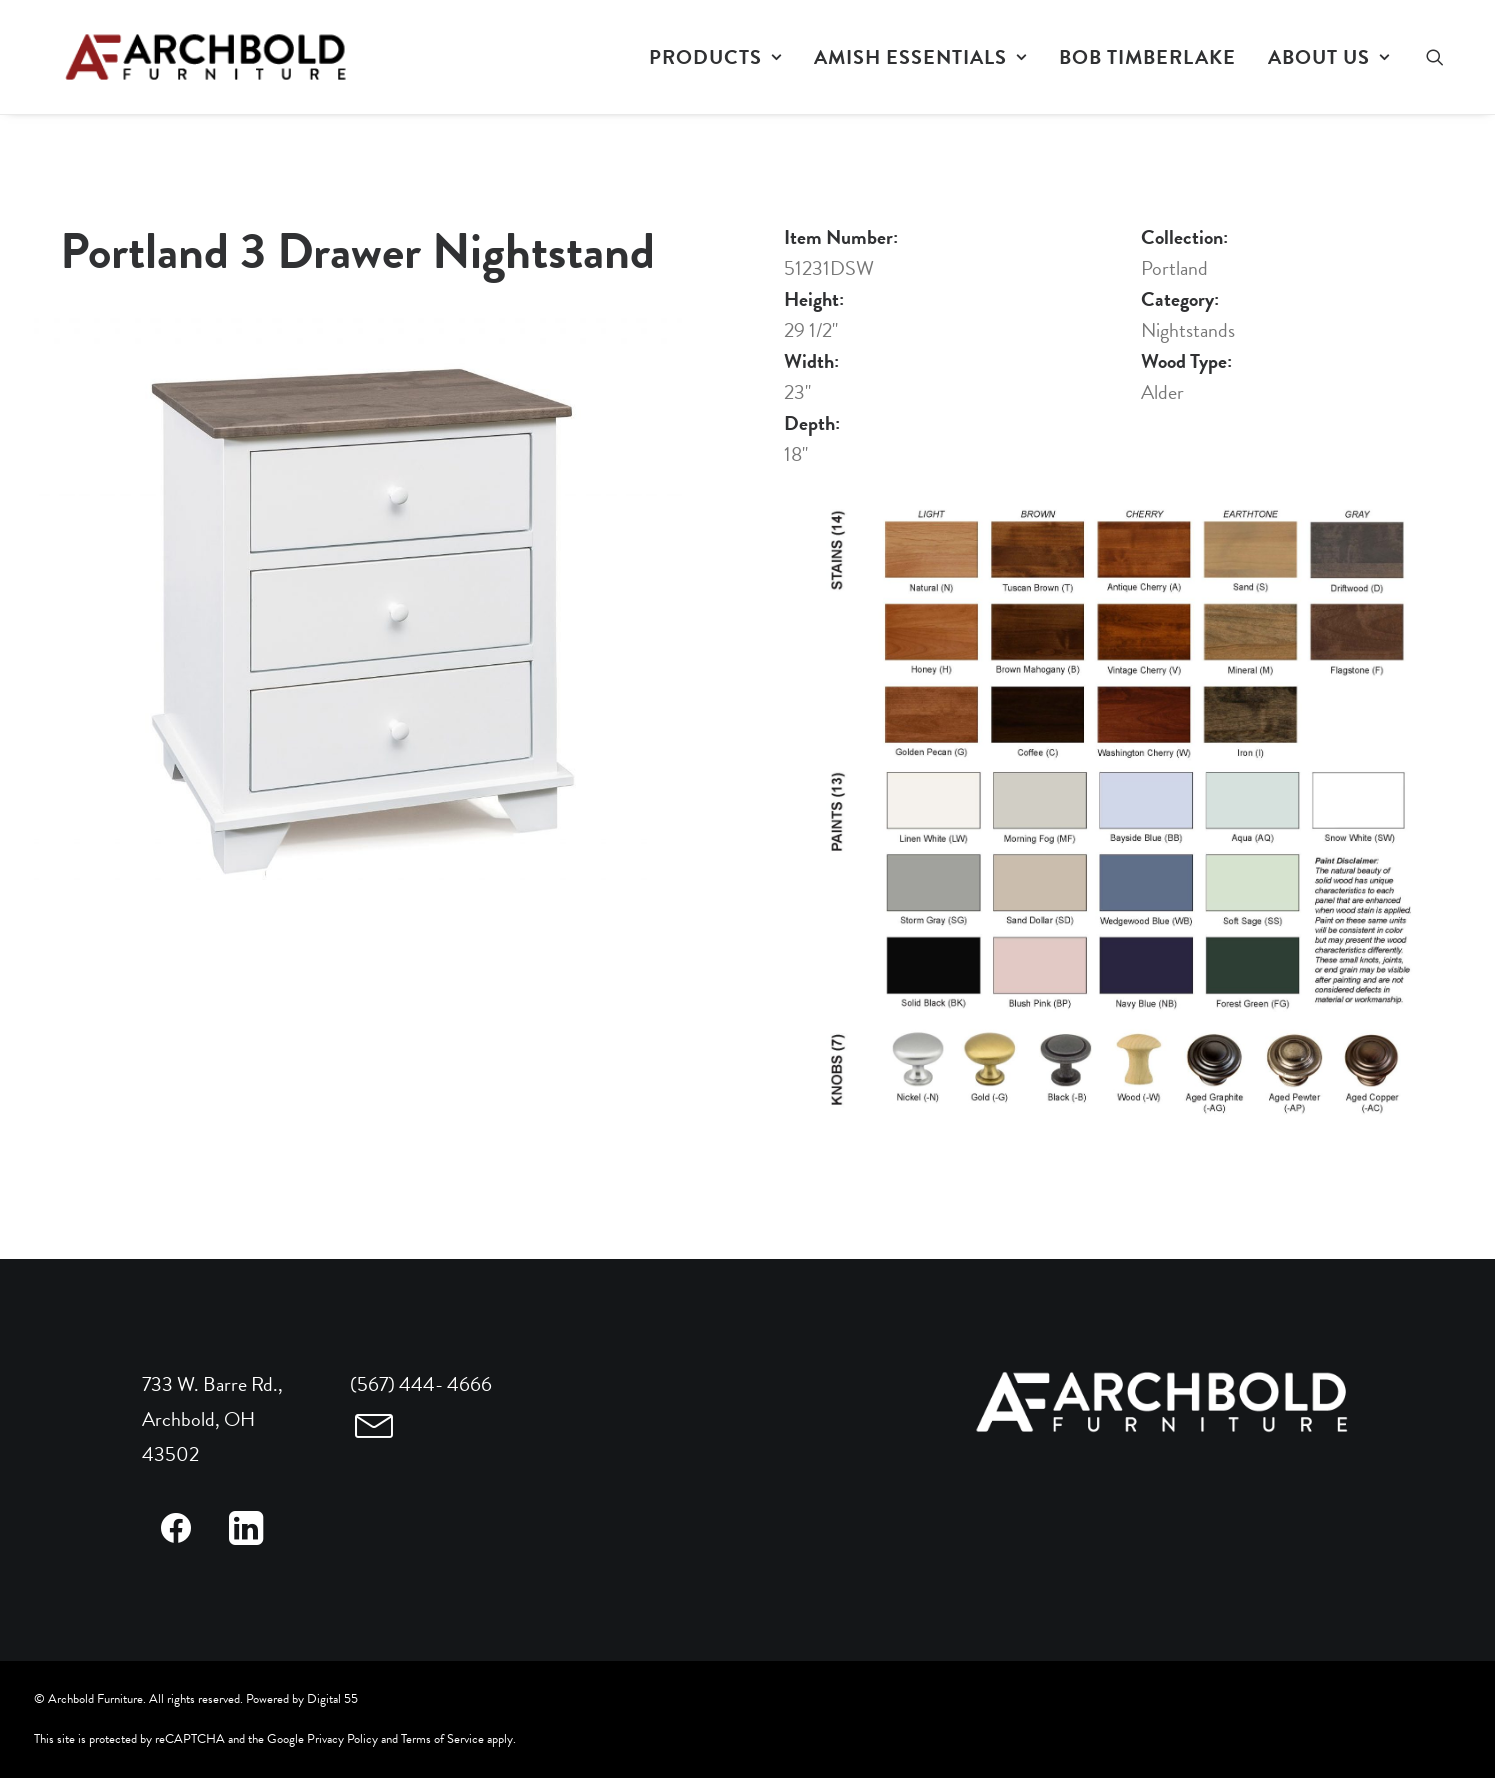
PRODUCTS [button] (715, 57)
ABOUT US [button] (1329, 57)
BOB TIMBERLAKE (1147, 57)
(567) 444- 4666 (421, 1384)
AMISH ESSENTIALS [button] (920, 57)
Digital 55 (332, 1699)
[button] (1444, 57)
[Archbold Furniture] (180, 57)
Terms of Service (442, 1739)
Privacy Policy (342, 1739)
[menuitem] (715, 57)
